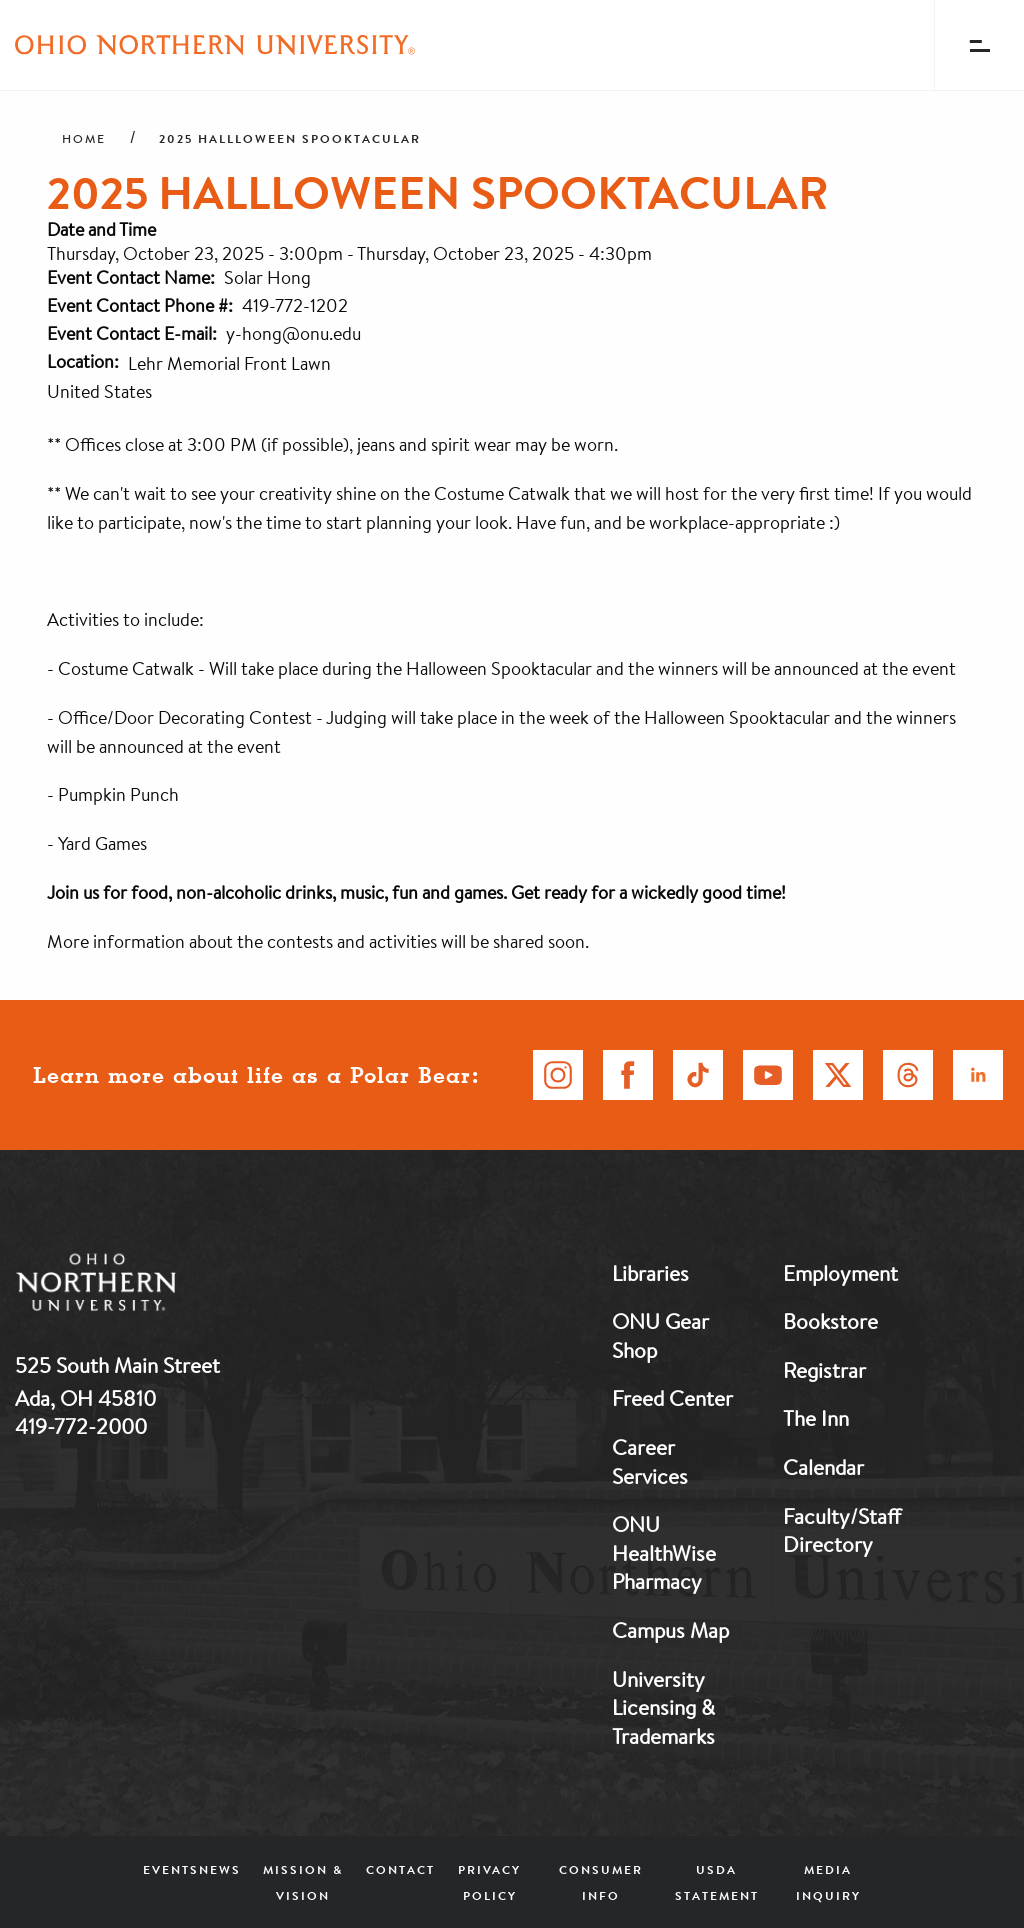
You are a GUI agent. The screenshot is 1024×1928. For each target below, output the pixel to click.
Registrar (824, 1370)
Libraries (650, 1273)
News (220, 1869)
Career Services (650, 1461)
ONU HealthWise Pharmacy (664, 1552)
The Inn (816, 1418)
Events (171, 1869)
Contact (400, 1869)
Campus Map (670, 1630)
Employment (840, 1273)
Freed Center (672, 1398)
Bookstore (830, 1321)
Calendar (823, 1467)
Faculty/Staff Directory (842, 1530)
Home (84, 139)
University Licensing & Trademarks (663, 1707)
